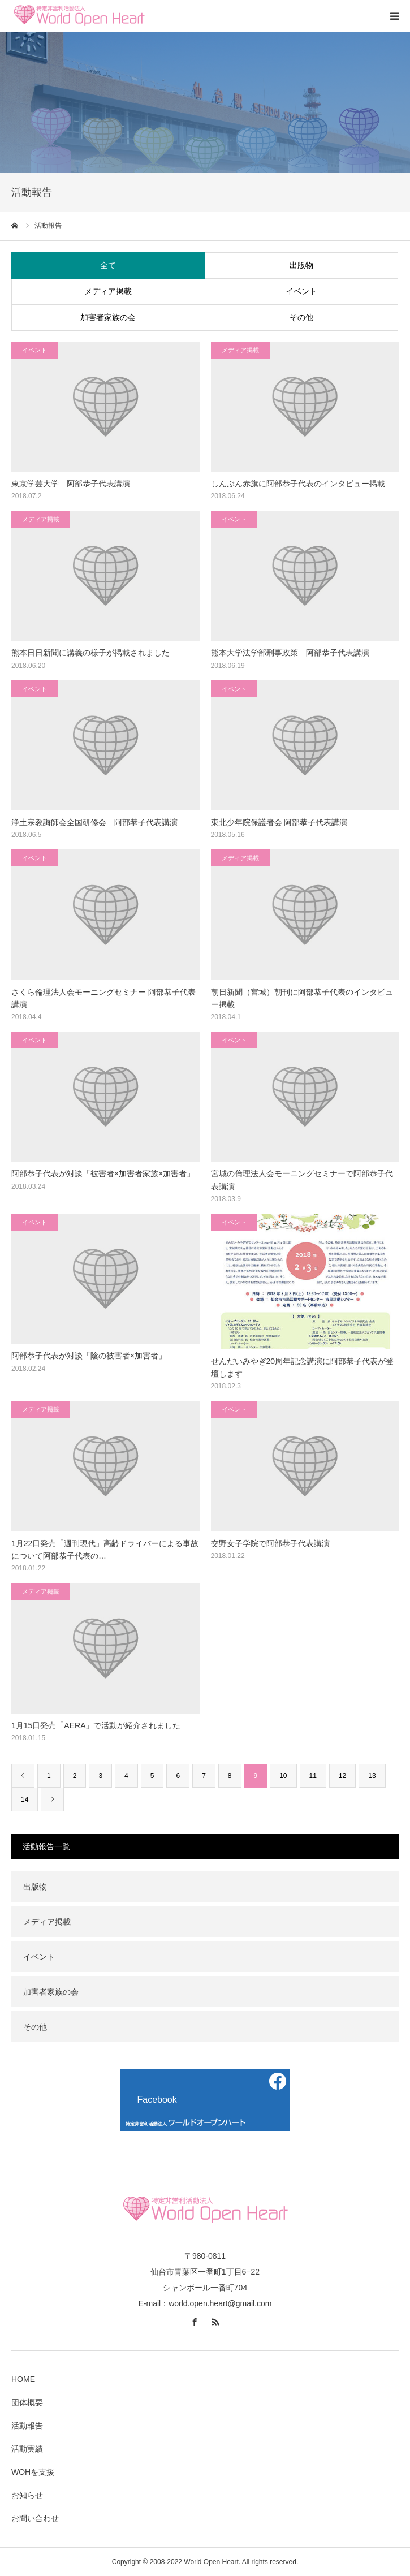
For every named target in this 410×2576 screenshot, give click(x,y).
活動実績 (27, 2448)
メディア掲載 (108, 291)
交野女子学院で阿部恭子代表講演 (270, 1543)
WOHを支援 (32, 2471)
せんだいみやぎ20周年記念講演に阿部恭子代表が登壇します (302, 1367)
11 (313, 1776)
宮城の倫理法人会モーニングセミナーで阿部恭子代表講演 (302, 1179)
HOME (23, 2379)
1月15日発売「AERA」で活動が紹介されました (95, 1725)
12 (342, 1776)
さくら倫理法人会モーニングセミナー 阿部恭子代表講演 (103, 998)
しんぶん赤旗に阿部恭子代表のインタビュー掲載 (298, 483)
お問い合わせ (35, 2518)
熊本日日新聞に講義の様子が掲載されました (90, 652)
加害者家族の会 (108, 317)
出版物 (301, 265)
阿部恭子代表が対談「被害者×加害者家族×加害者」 (103, 1173)
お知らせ (27, 2495)
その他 (301, 317)
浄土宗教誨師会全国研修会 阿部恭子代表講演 (94, 822)
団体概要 (27, 2402)
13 (372, 1776)
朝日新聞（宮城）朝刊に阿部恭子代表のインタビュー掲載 (302, 998)
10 (283, 1776)
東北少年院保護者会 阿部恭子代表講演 (279, 822)
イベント (301, 291)
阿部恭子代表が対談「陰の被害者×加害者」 (88, 1355)
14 (24, 1799)
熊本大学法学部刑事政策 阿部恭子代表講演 (290, 652)
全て (108, 265)
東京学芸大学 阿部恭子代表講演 (70, 483)
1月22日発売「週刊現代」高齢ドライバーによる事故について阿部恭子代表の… (104, 1549)
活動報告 (27, 2425)
